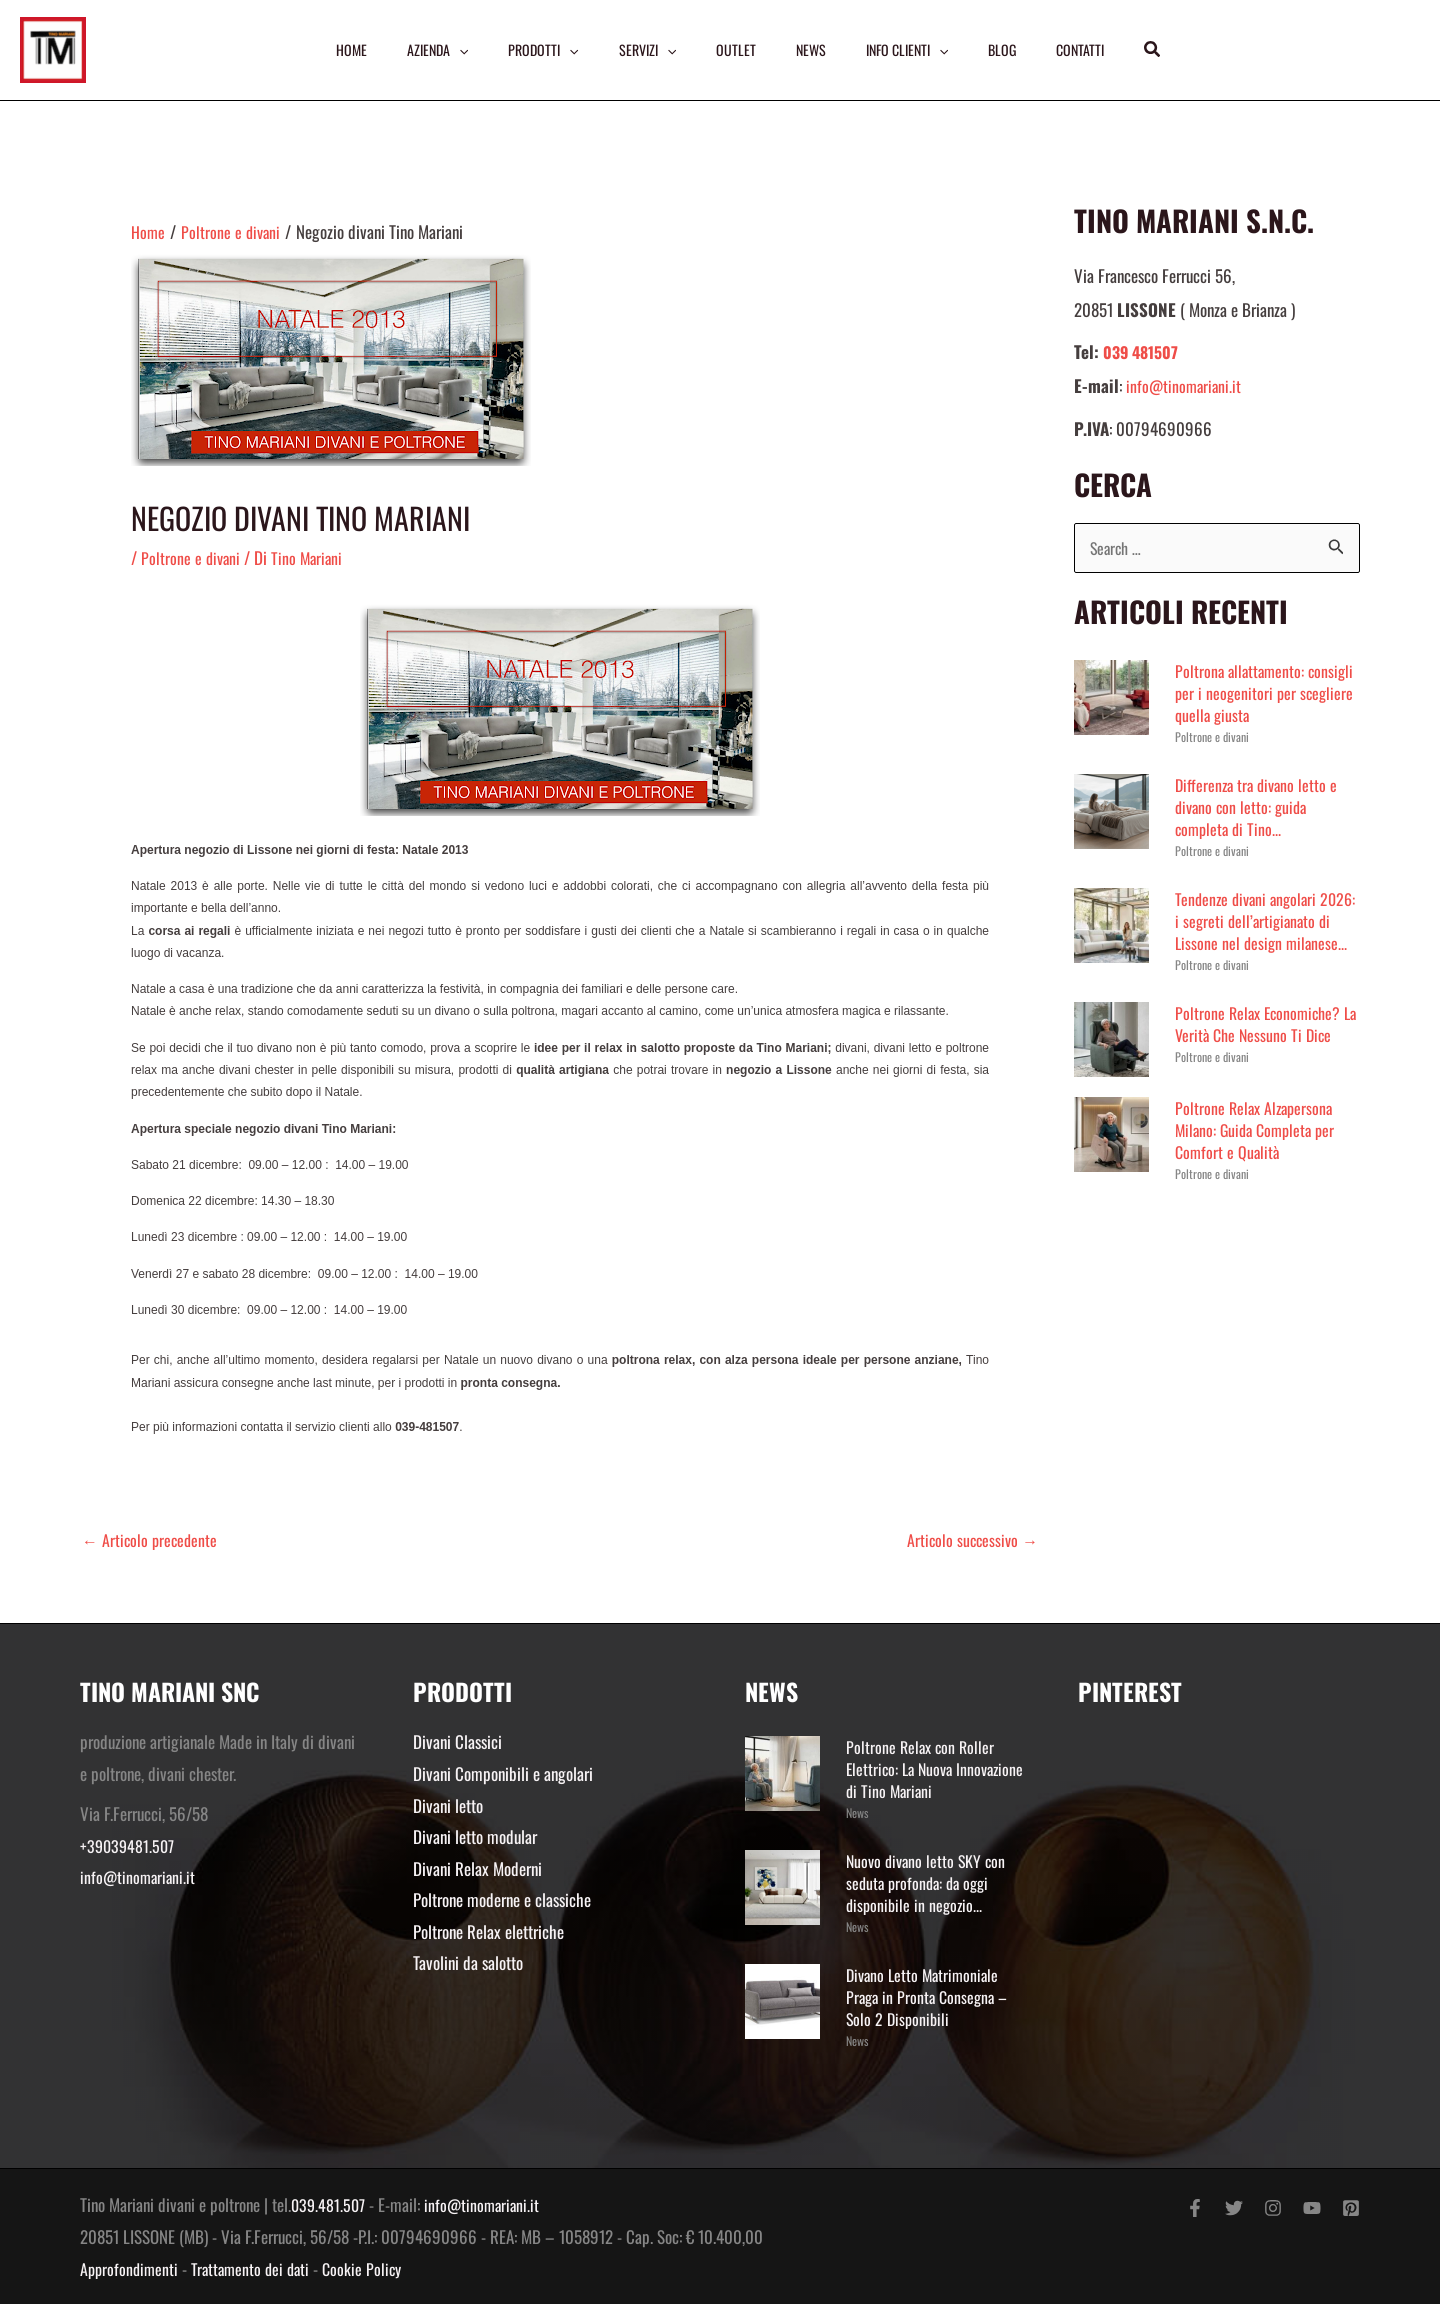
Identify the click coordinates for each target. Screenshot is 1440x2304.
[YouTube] (1312, 2208)
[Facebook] (1195, 2208)
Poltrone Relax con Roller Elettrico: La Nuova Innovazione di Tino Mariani (928, 1768)
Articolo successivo (970, 1539)
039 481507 (1143, 351)
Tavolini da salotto (468, 1962)
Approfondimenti (131, 2268)
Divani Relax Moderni (477, 1868)
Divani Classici (457, 1741)
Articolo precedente (152, 1539)
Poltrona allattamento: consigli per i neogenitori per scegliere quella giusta (1267, 693)
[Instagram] (1273, 2208)
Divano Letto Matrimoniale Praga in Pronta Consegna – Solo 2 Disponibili (930, 1996)
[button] (1162, 50)
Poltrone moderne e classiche (502, 1899)
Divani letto (448, 1805)
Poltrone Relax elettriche (488, 1931)
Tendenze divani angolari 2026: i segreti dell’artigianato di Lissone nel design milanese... (1264, 932)
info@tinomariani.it (1185, 385)
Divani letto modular (475, 1836)
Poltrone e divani (192, 557)
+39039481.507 (129, 1845)
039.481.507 (330, 2204)
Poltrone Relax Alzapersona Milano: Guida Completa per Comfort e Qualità (1259, 1152)
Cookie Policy (373, 2268)
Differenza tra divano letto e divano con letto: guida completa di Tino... (1259, 807)
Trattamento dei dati (257, 2268)
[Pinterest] (1351, 2208)
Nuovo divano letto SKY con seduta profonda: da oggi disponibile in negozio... (929, 1882)
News (857, 1812)
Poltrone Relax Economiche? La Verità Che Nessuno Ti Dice (1265, 1046)
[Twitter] (1234, 2208)
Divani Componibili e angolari (503, 1773)
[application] (453, 50)
